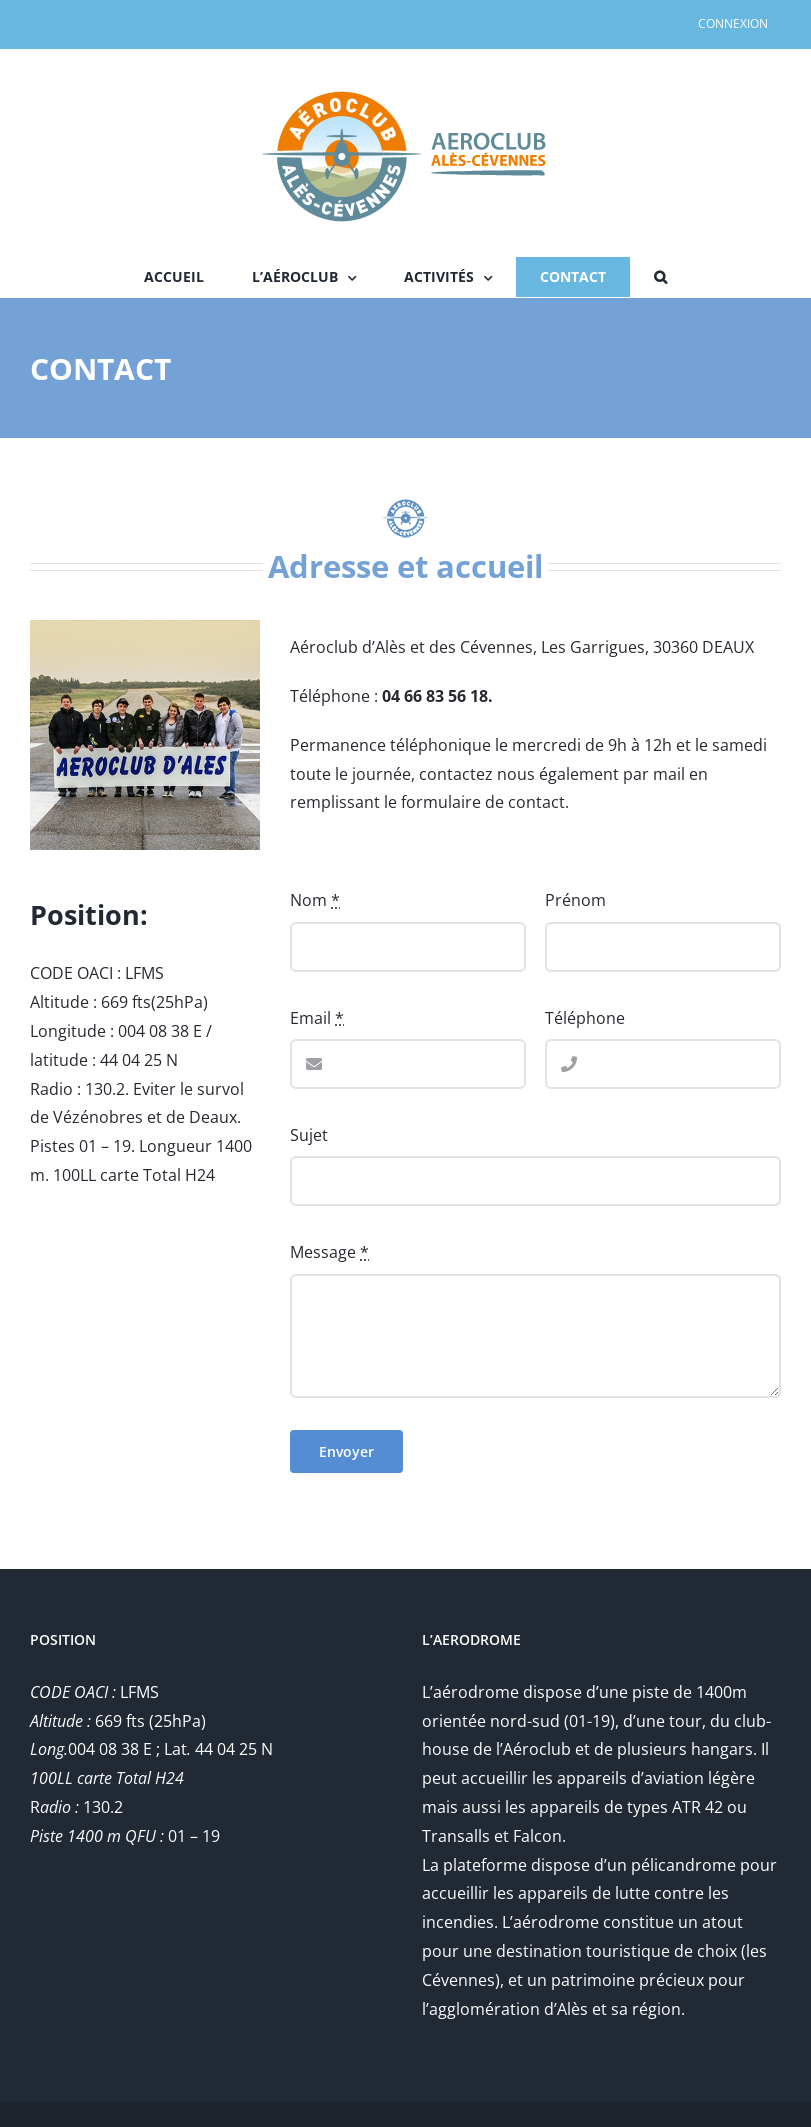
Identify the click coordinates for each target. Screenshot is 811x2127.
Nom (315, 900)
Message (329, 1252)
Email (317, 1018)
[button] (660, 277)
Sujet (309, 1135)
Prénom (575, 900)
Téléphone (585, 1018)
